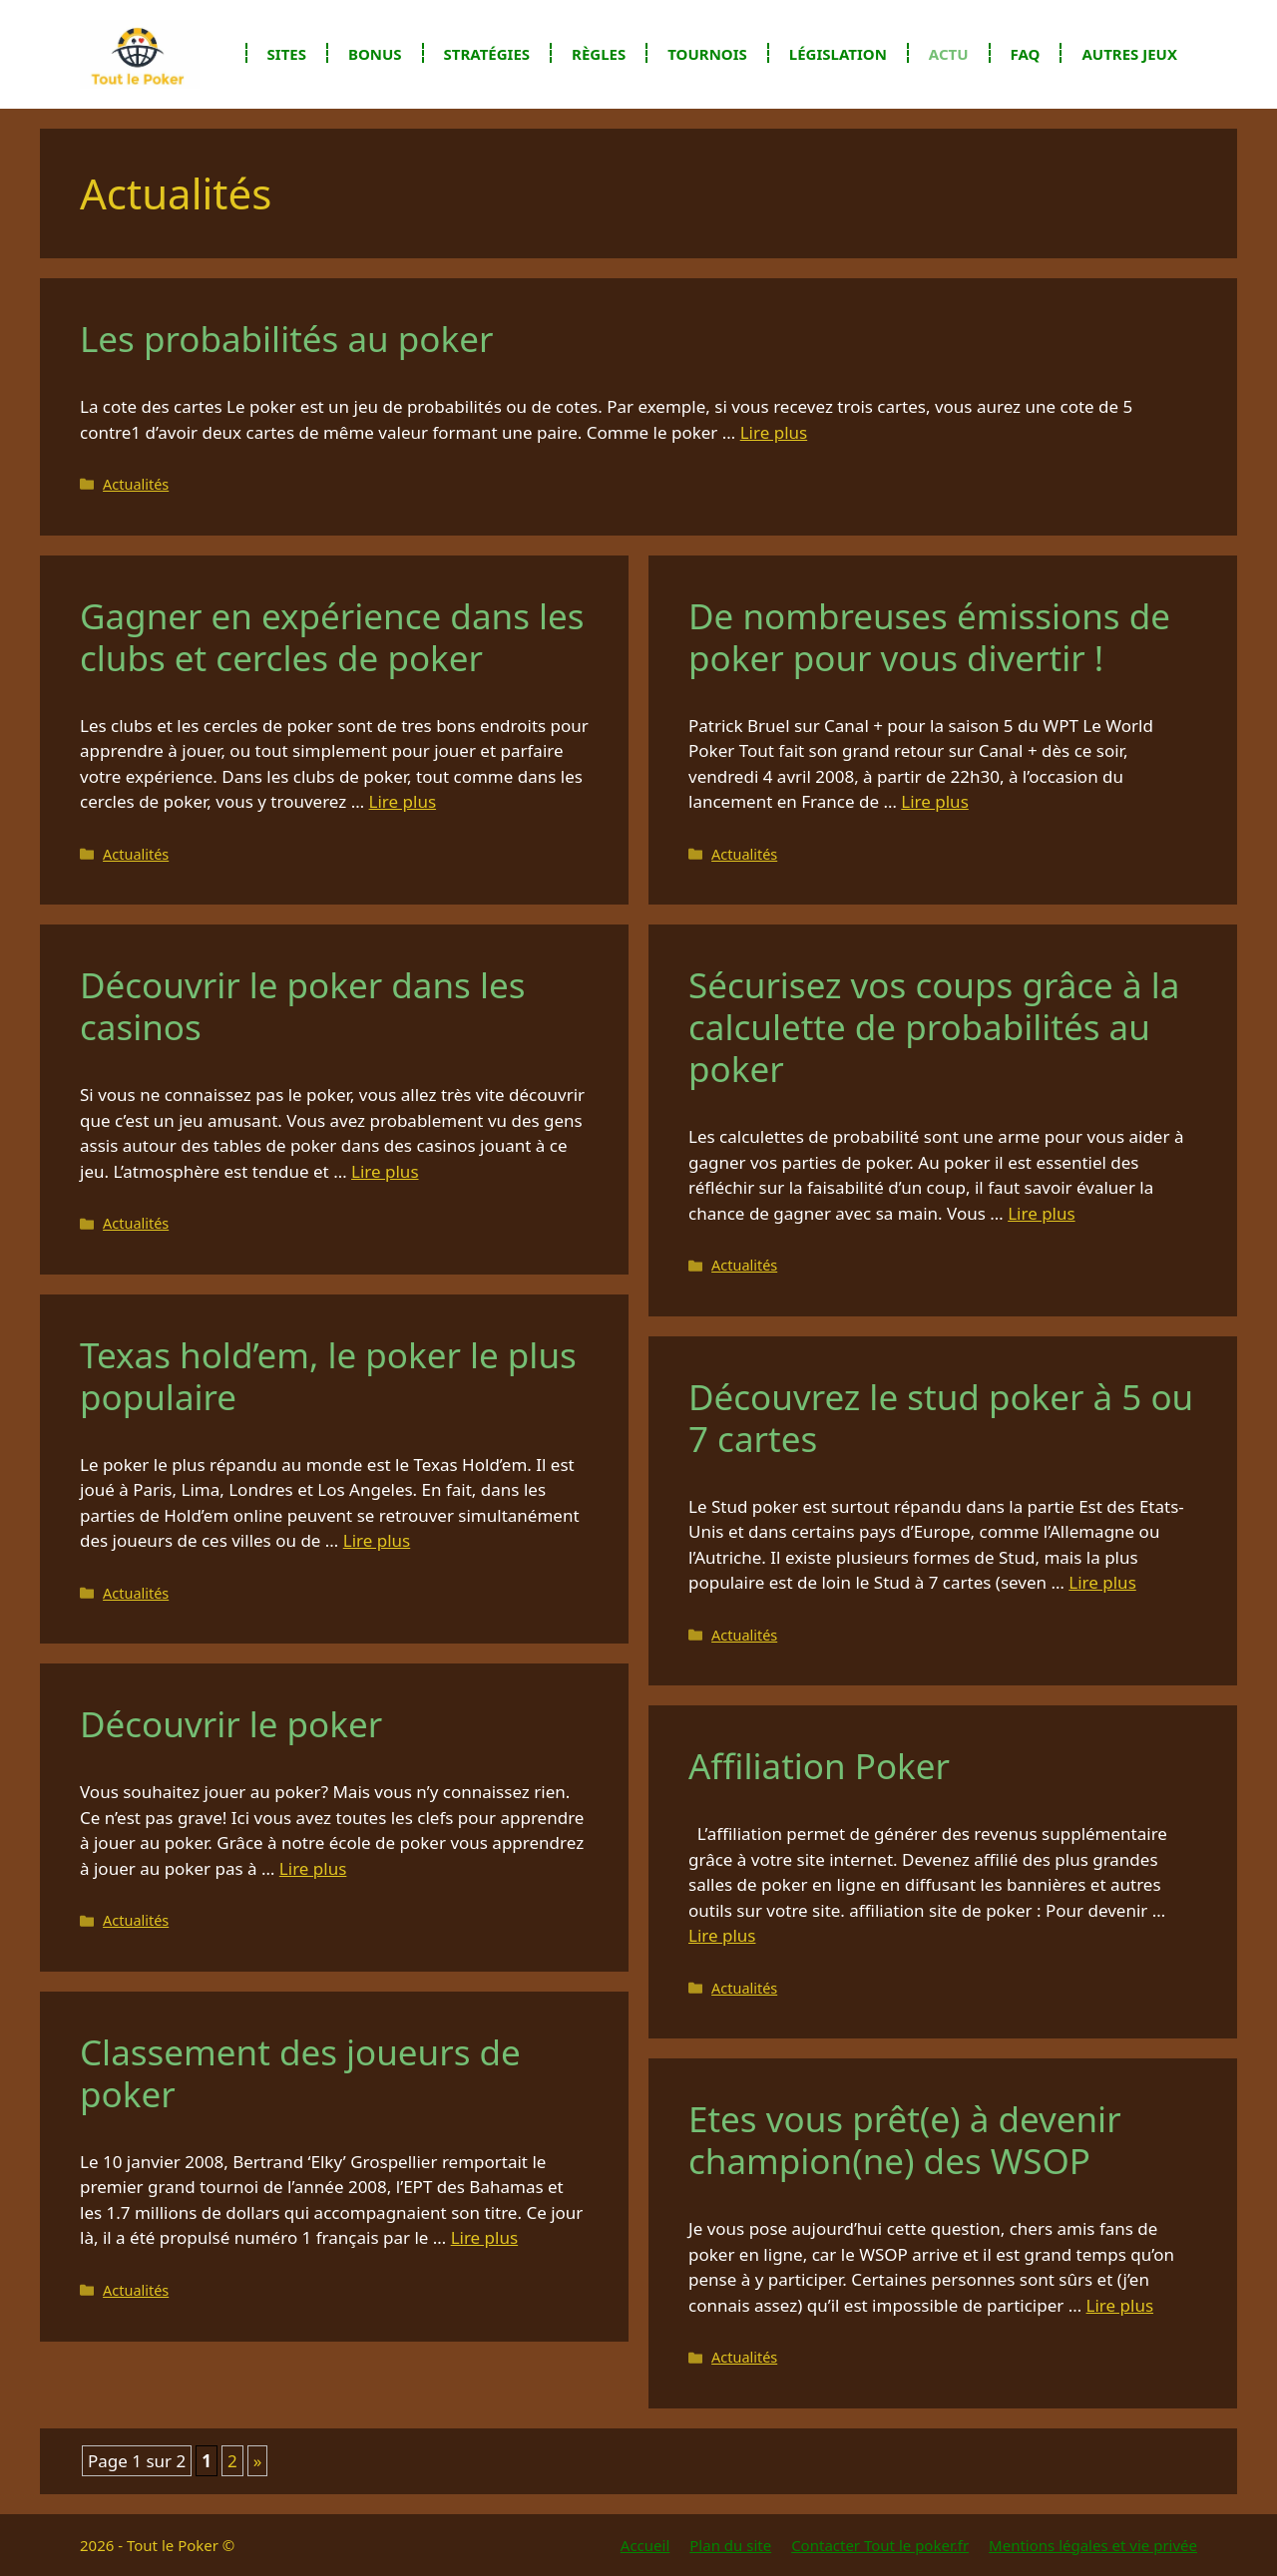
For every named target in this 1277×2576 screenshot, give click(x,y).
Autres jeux (1129, 54)
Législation (838, 54)
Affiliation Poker (819, 1765)
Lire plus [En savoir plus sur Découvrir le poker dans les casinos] (384, 1171)
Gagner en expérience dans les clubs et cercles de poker (332, 636)
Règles (599, 54)
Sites (286, 54)
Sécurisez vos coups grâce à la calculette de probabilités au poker (933, 1026)
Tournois (707, 54)
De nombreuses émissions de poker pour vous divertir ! (929, 636)
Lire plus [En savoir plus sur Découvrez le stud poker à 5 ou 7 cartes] (1101, 1582)
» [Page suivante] (257, 2460)
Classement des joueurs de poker (300, 2072)
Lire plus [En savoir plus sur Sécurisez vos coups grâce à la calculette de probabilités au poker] (1041, 1213)
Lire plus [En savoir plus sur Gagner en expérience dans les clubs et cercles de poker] (402, 801)
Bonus (375, 54)
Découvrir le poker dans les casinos (302, 1005)
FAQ (1026, 54)
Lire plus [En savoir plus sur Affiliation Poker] (721, 1935)
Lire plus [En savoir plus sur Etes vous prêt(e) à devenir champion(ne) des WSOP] (1119, 2305)
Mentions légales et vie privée (1093, 2545)
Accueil (645, 2545)
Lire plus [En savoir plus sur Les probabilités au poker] (773, 432)
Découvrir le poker (231, 1723)
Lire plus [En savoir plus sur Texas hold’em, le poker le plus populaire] (376, 1540)
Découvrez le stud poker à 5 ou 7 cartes (940, 1417)
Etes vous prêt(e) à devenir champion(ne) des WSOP (904, 2139)
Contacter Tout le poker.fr (880, 2545)
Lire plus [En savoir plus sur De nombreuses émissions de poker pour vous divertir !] (934, 801)
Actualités (136, 484)
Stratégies (487, 54)
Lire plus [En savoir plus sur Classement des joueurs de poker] (484, 2237)
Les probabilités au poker (286, 338)
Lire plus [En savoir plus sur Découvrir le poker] (312, 1868)
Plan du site (730, 2545)
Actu (949, 54)
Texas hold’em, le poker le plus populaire (328, 1375)
